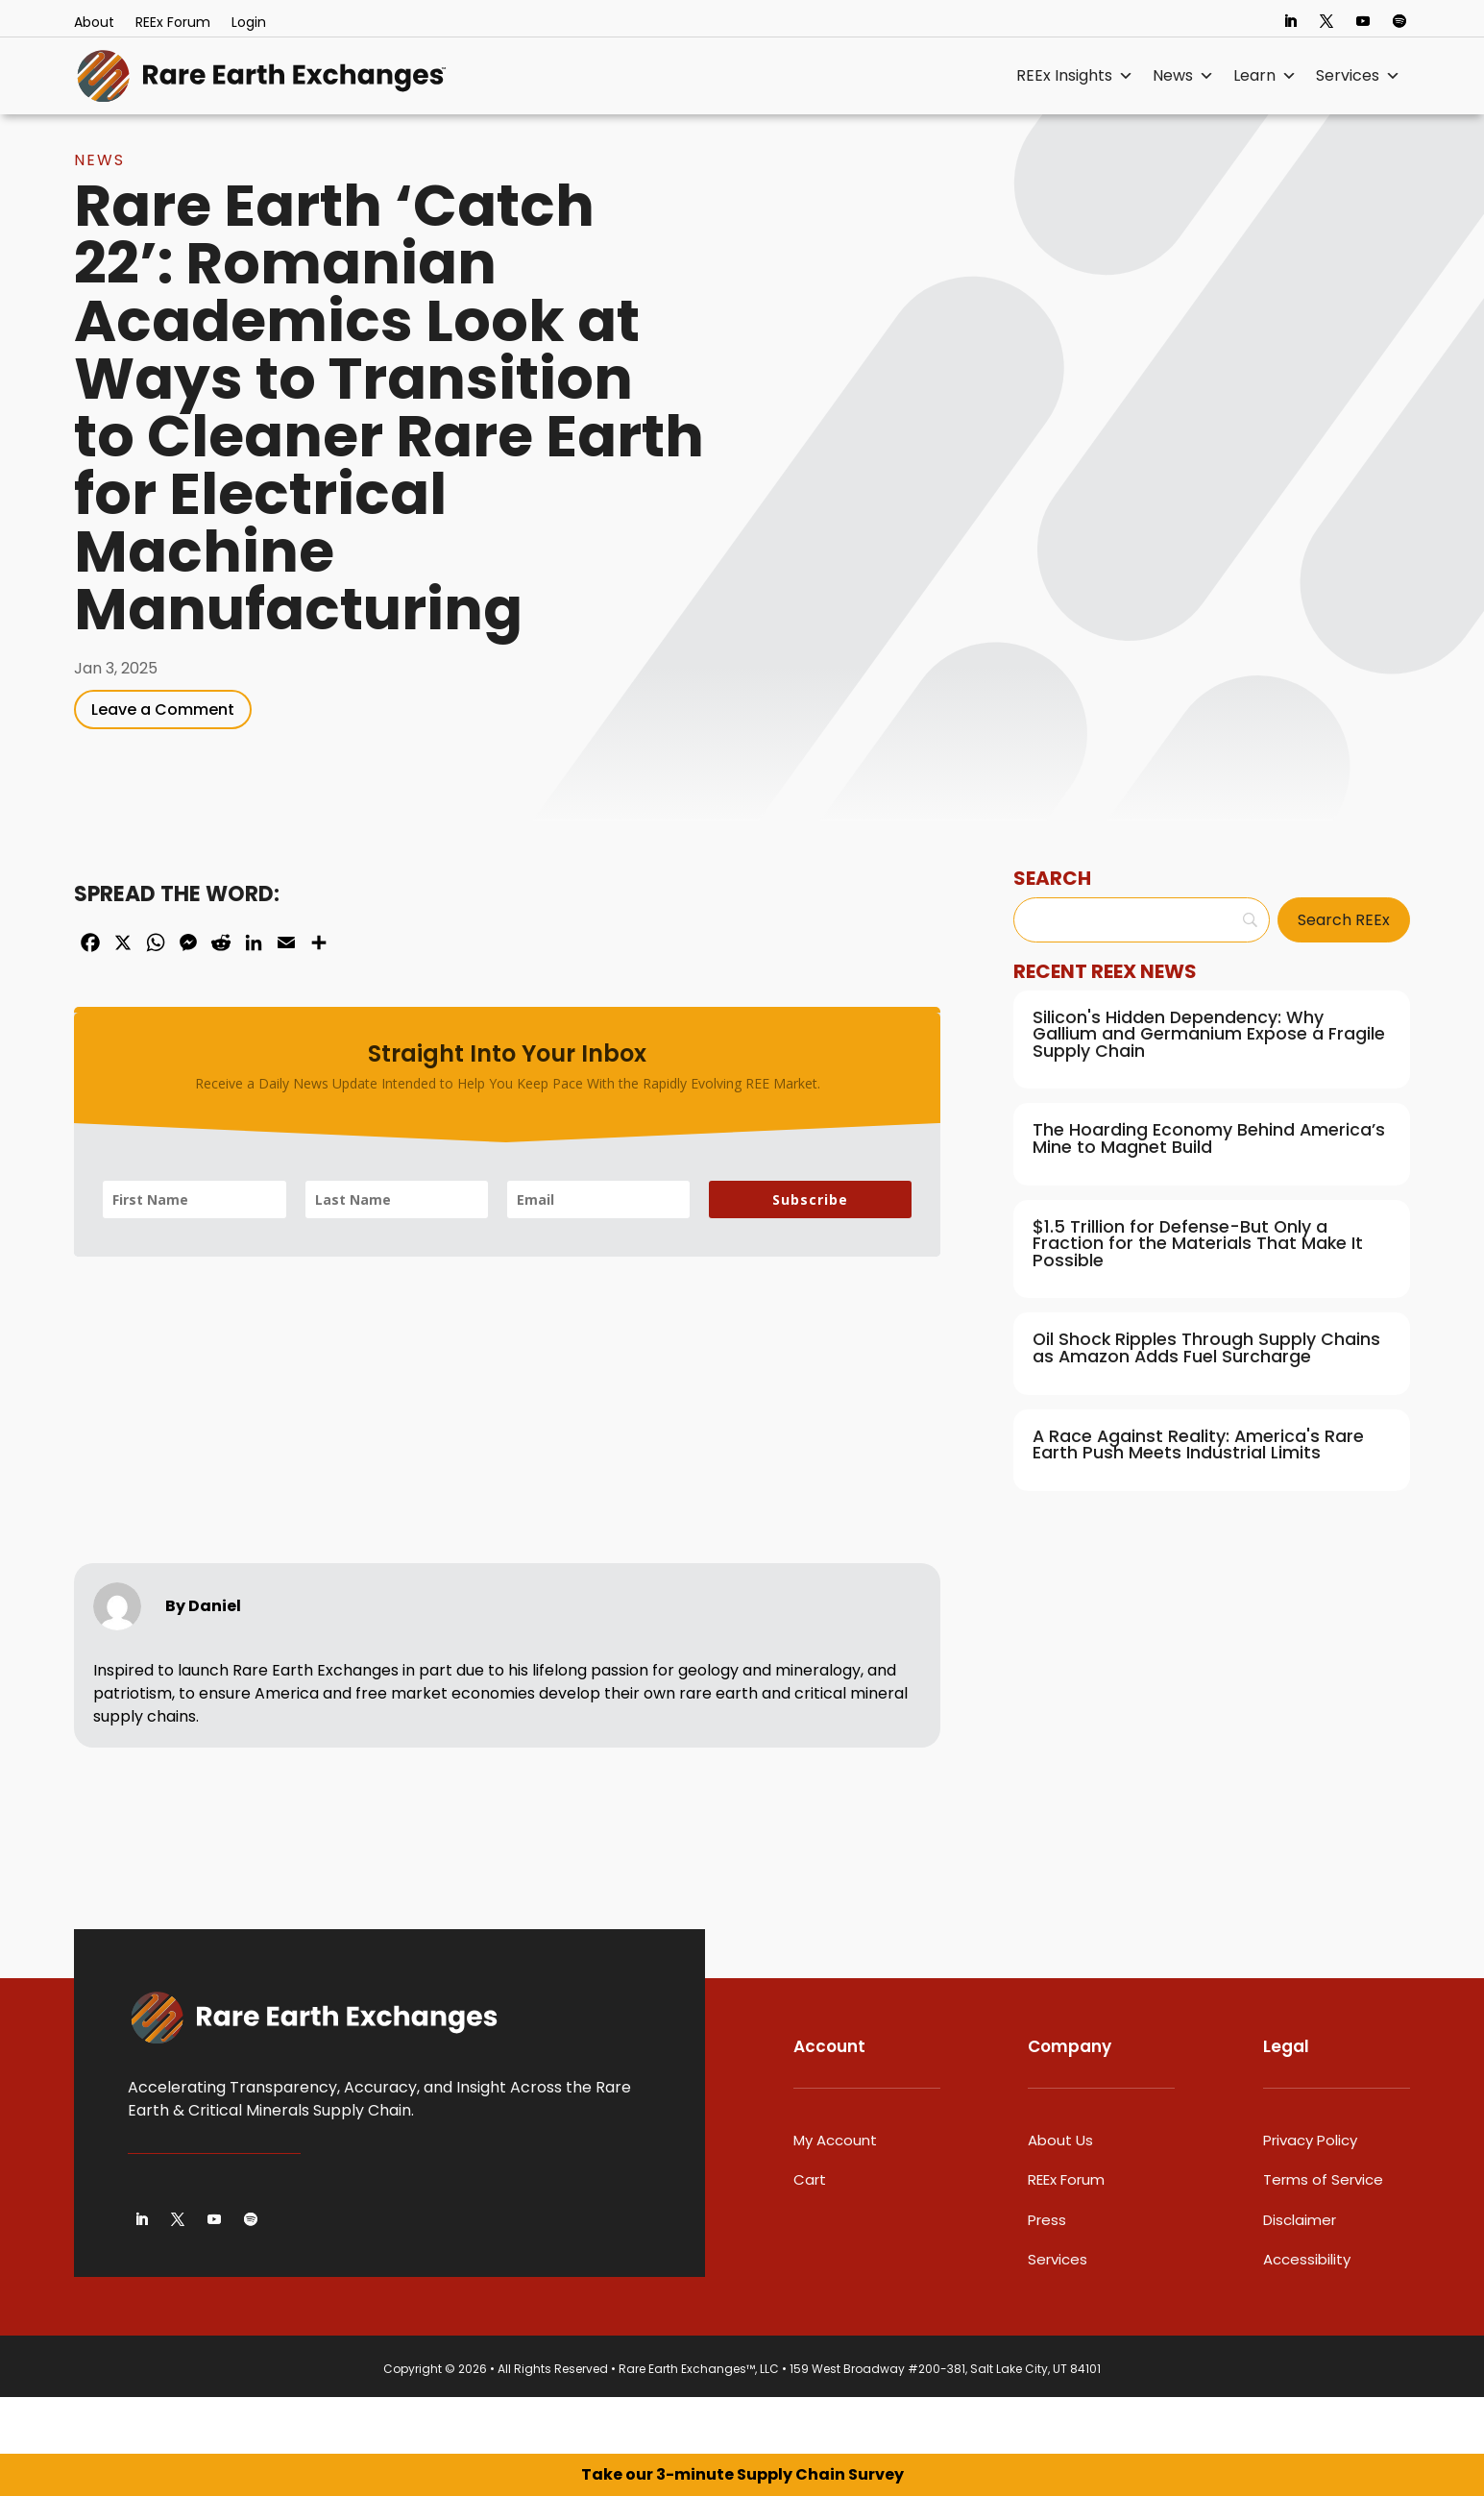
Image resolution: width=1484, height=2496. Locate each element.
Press (1047, 2276)
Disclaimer (1299, 2276)
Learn (1265, 76)
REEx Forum (172, 23)
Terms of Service (1323, 2236)
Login (248, 23)
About (94, 23)
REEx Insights (1074, 76)
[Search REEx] (1343, 976)
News (1183, 76)
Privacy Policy (1310, 2197)
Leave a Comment (162, 766)
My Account (835, 2197)
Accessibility (1306, 2316)
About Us (1060, 2197)
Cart (809, 2236)
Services (1358, 76)
